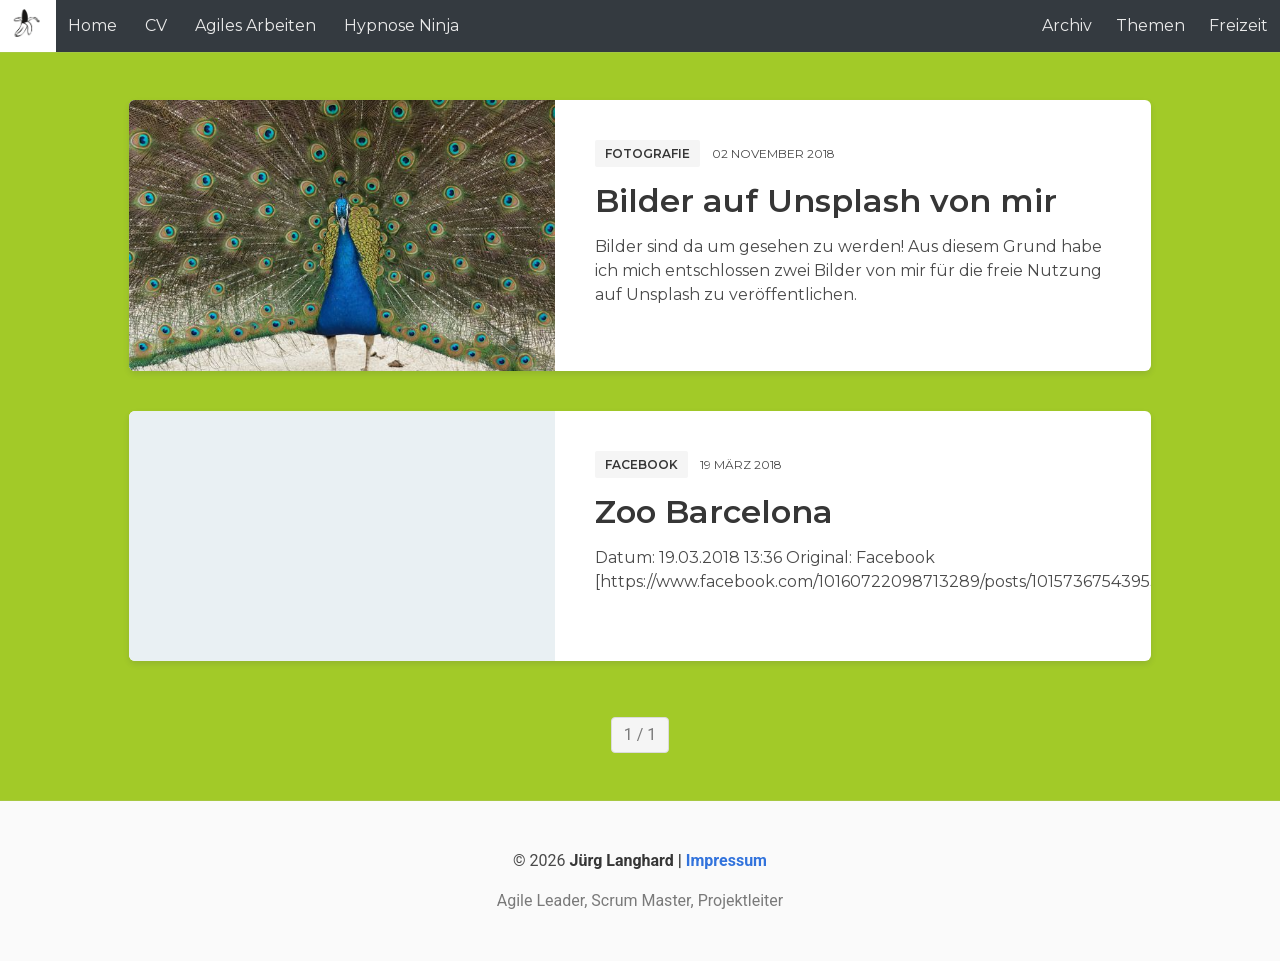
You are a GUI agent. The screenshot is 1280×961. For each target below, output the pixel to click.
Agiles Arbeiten (255, 25)
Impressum (726, 860)
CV (156, 25)
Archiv (1067, 25)
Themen (1150, 25)
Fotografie (647, 153)
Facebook (641, 464)
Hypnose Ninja (401, 25)
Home (92, 25)
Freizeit (1238, 25)
